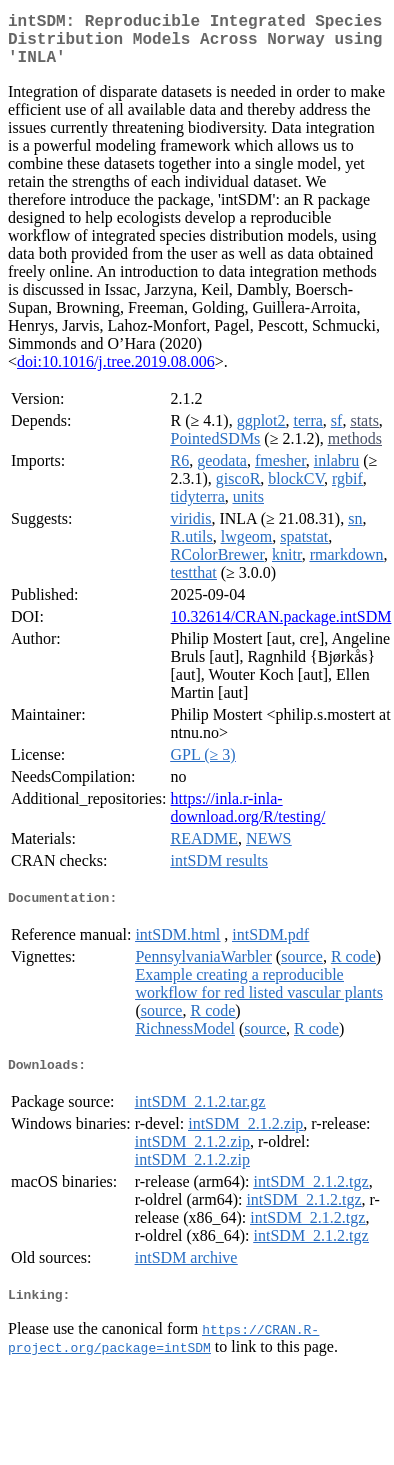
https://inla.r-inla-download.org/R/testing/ (248, 819)
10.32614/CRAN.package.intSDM (281, 628)
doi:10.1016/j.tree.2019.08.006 (116, 373)
